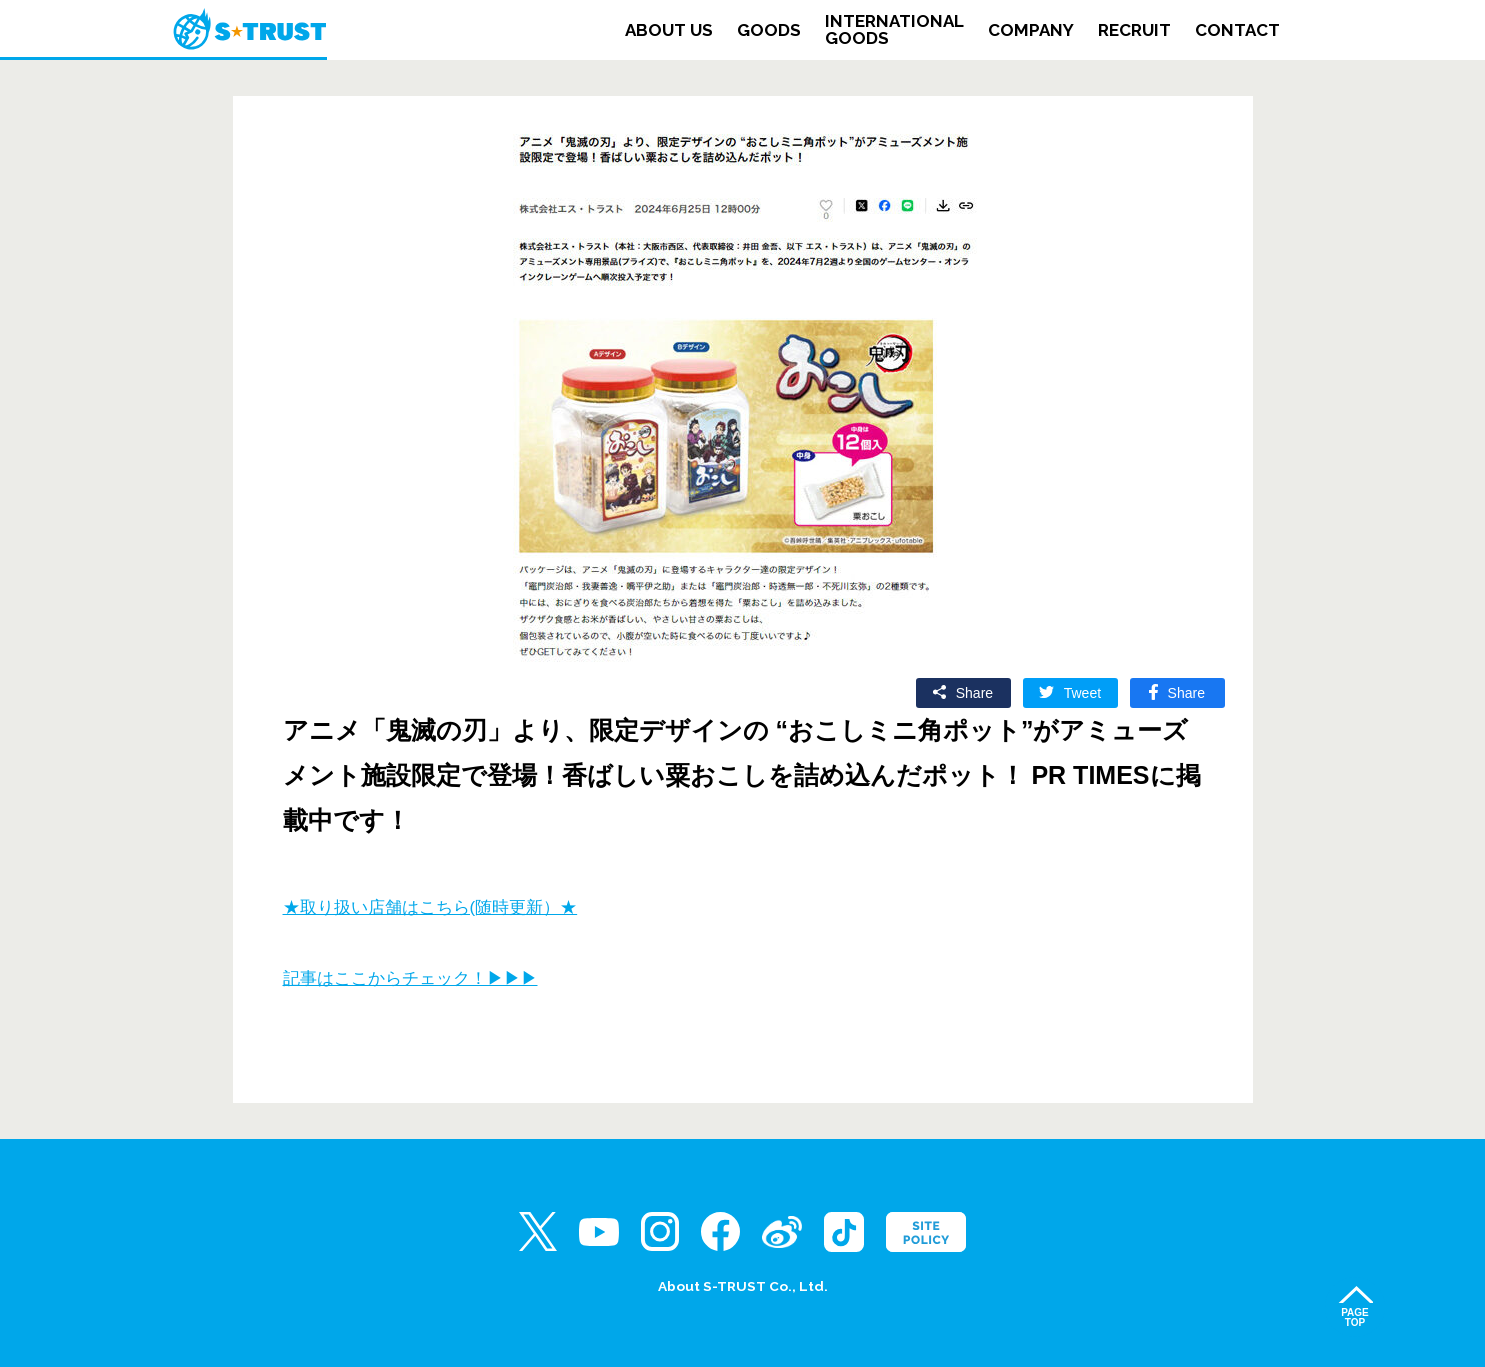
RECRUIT (1134, 30)
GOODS (769, 30)
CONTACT (1237, 30)
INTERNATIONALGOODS (894, 30)
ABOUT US (669, 30)
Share (974, 693)
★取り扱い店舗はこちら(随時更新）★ (430, 907)
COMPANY (1031, 30)
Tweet (1082, 693)
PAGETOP (1355, 1317)
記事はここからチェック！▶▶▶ (410, 978)
